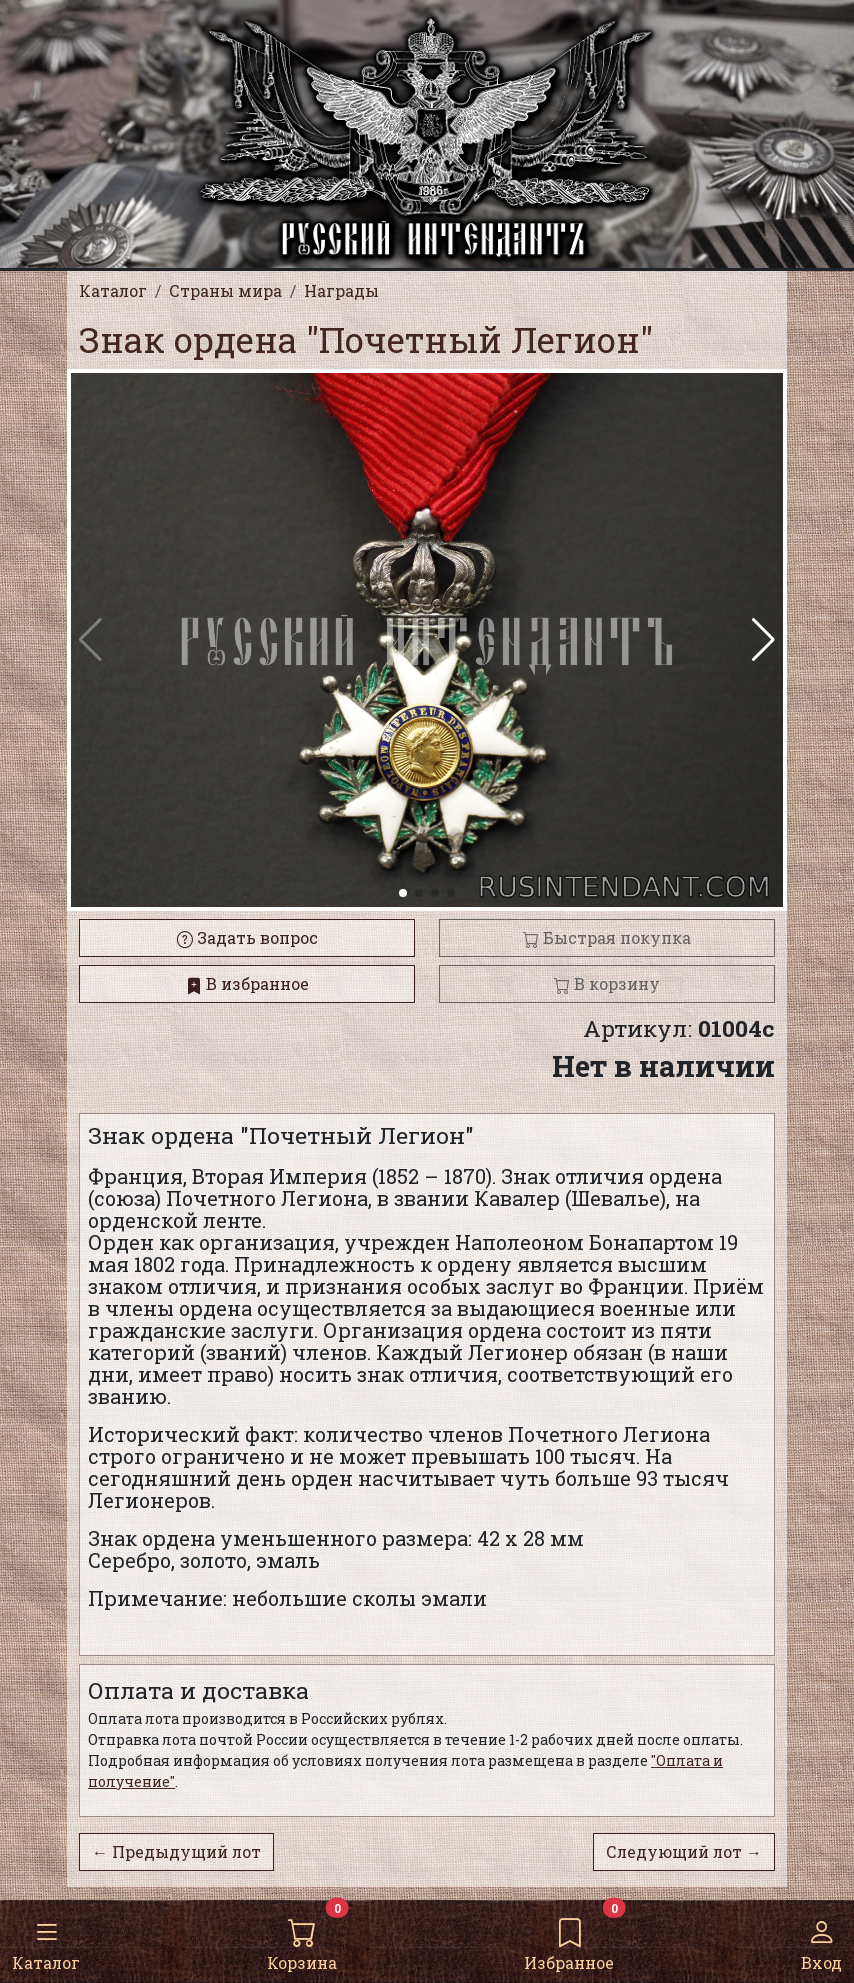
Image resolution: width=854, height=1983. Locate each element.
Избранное (569, 1940)
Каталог (46, 1940)
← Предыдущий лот (176, 1851)
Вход (821, 1940)
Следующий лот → (684, 1851)
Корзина (302, 1940)
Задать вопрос (247, 937)
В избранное (247, 983)
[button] (763, 640)
